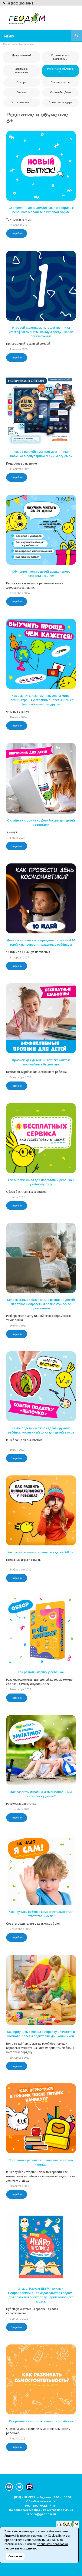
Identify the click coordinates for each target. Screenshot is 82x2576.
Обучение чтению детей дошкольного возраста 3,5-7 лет (41, 573)
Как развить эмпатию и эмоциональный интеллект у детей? (41, 1794)
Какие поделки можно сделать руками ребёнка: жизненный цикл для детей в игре (41, 1430)
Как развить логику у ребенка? (41, 1672)
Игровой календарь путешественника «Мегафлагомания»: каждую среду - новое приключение (41, 331)
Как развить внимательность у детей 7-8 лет (41, 1552)
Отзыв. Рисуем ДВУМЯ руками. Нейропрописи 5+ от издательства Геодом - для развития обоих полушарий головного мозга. (41, 2294)
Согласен (15, 2556)
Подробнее (17, 233)
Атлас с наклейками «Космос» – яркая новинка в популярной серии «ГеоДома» (41, 454)
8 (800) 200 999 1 (20, 3)
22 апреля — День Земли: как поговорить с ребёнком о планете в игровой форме (41, 210)
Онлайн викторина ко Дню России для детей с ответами (41, 822)
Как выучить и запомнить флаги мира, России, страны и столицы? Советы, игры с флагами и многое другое (41, 700)
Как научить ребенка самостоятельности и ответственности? (41, 1914)
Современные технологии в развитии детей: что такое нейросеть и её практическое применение (41, 1304)
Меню (9, 36)
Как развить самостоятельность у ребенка (41, 2421)
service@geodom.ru (41, 2514)
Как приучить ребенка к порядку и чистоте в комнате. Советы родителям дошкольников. (41, 2034)
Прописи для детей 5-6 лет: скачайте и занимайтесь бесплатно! (41, 1062)
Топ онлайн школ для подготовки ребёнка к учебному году (41, 1182)
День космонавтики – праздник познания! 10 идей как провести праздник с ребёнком (41, 942)
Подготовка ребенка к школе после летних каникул (41, 2162)
